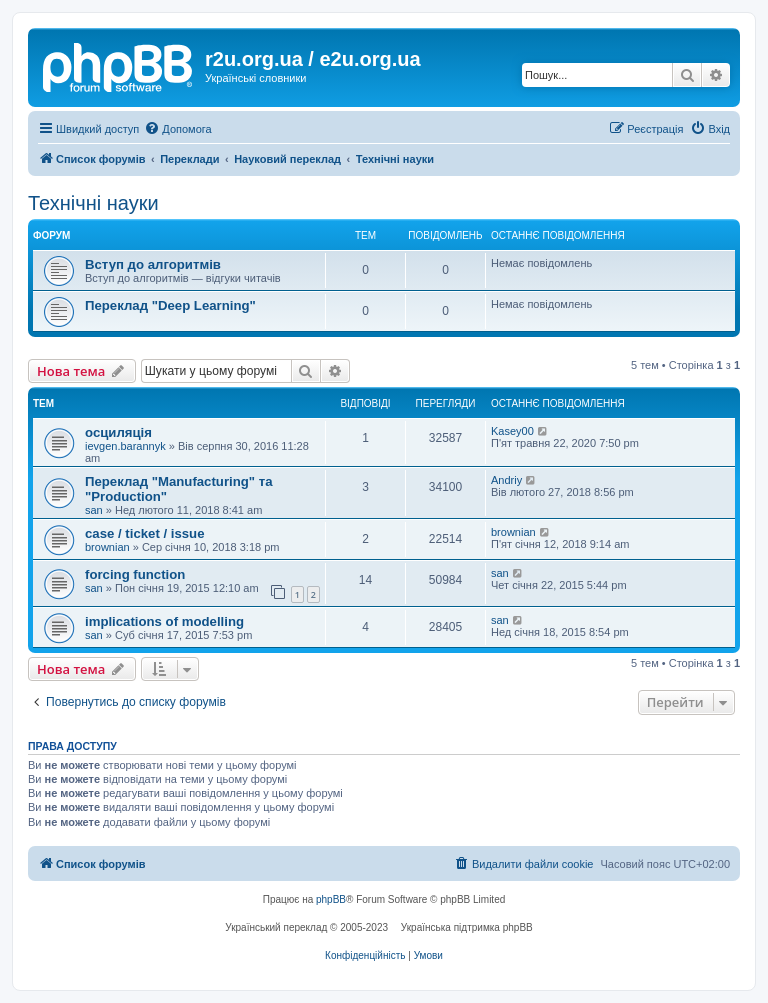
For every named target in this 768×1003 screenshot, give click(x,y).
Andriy (506, 480)
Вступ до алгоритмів (153, 264)
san (94, 510)
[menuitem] (177, 129)
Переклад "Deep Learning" (170, 305)
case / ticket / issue (145, 533)
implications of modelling (164, 621)
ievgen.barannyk (125, 446)
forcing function (135, 574)
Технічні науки (93, 203)
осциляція (118, 432)
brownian (107, 547)
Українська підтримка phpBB (467, 927)
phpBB (331, 899)
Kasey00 (512, 431)
